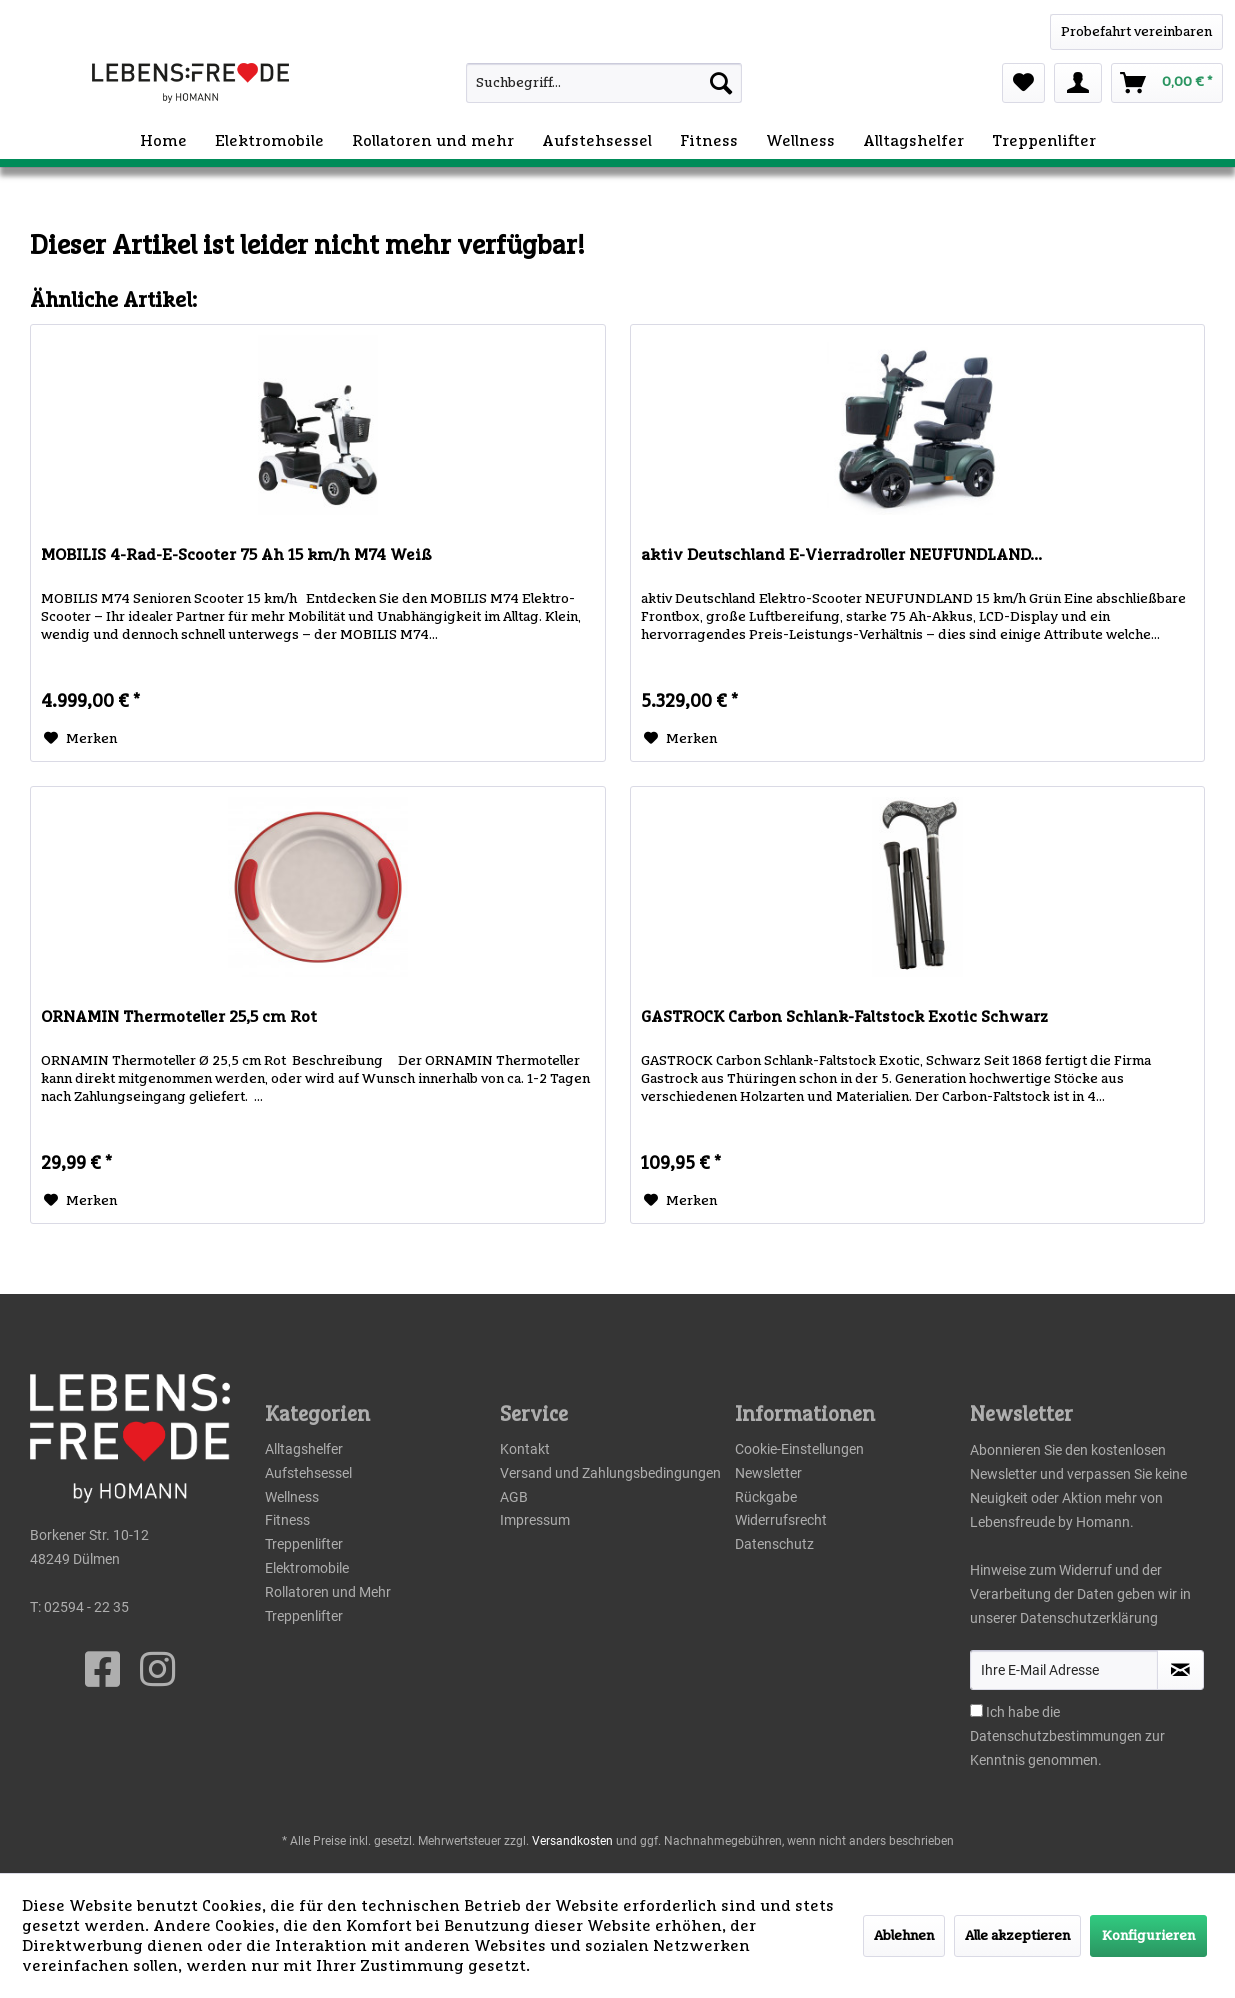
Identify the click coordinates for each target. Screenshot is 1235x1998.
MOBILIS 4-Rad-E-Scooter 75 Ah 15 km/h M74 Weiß (236, 555)
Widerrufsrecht (781, 1520)
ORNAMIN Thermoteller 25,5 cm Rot (179, 1017)
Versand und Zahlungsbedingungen (610, 1473)
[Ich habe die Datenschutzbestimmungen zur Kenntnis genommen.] (976, 1710)
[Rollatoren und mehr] (433, 141)
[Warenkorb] (1167, 83)
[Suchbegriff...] (604, 83)
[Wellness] (800, 141)
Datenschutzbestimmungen (1056, 1736)
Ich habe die (1023, 1712)
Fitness (287, 1520)
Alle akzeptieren (1017, 1936)
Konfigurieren (1148, 1936)
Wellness (292, 1497)
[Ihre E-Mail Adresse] (1064, 1670)
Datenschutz (774, 1544)
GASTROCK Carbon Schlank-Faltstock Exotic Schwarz (844, 1017)
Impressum (535, 1520)
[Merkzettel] (1023, 83)
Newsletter (768, 1473)
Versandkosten (572, 1841)
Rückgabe (766, 1497)
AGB (514, 1497)
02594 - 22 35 (86, 1607)
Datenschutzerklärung (1089, 1618)
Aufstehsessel (308, 1473)
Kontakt (525, 1449)
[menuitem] (569, 83)
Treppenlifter (304, 1544)
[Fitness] (709, 141)
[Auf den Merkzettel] (80, 739)
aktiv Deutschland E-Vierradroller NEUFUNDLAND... (841, 555)
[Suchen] (721, 83)
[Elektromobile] (269, 141)
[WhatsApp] (1136, 32)
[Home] (163, 141)
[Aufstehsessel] (597, 141)
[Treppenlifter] (1044, 141)
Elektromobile (307, 1568)
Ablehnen (904, 1936)
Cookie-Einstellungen (799, 1449)
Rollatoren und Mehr (328, 1592)
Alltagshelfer (304, 1449)
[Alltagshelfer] (913, 141)
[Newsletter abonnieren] (1180, 1670)
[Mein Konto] (1078, 83)
